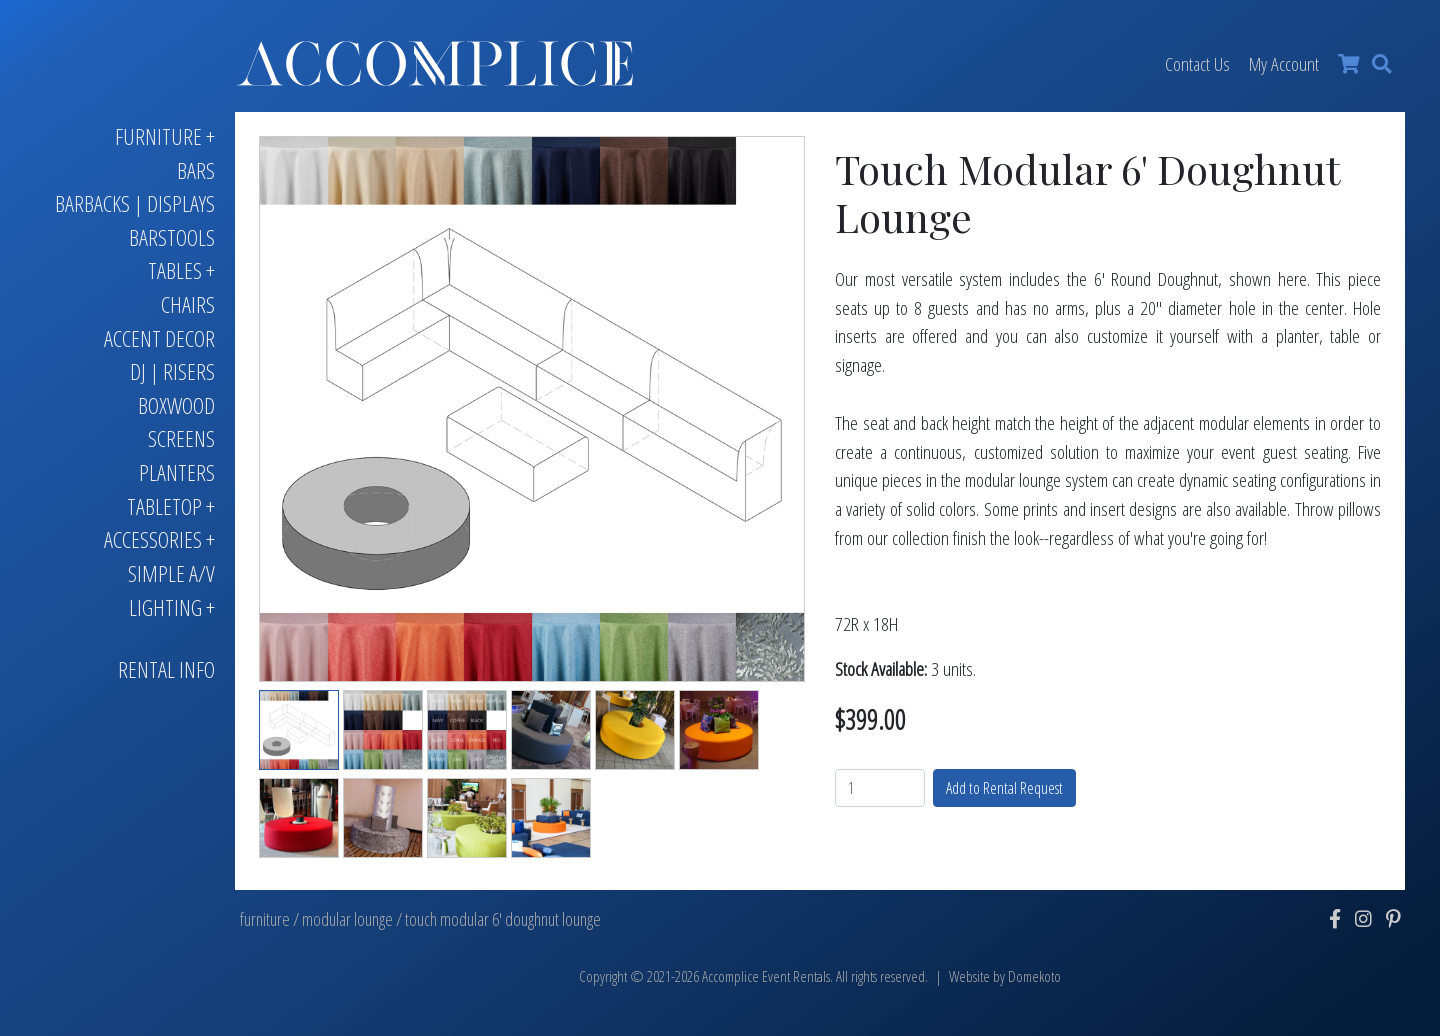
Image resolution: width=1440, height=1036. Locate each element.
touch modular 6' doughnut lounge (503, 919)
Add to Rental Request (1004, 788)
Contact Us (1197, 63)
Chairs (188, 304)
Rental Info (166, 669)
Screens (181, 438)
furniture (265, 919)
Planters (177, 472)
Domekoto (1034, 976)
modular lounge (347, 919)
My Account (1284, 63)
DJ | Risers (172, 371)
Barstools (172, 237)
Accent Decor (159, 338)
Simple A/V (171, 573)
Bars (196, 170)
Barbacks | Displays (135, 203)
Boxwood (176, 405)
